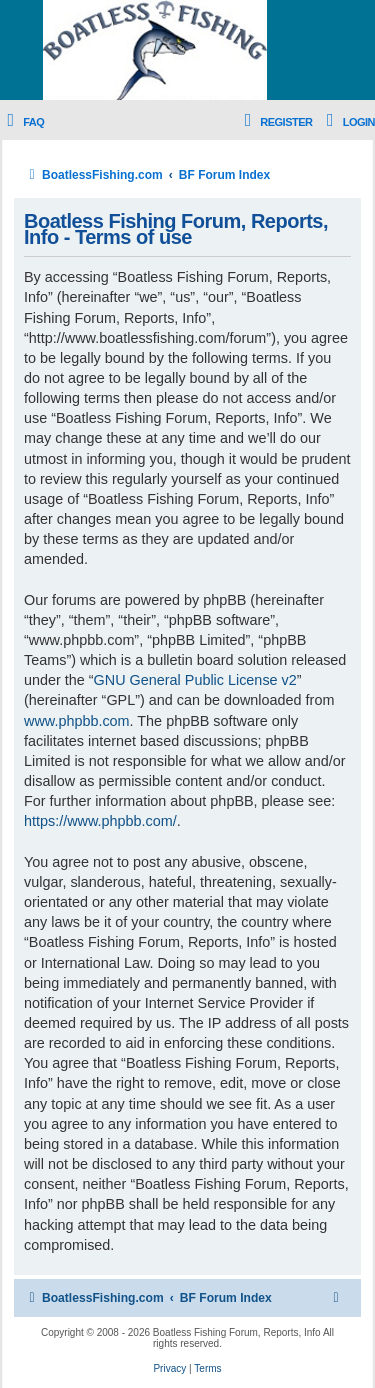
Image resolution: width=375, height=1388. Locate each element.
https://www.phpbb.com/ (100, 821)
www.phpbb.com (77, 721)
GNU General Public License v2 (195, 680)
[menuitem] (22, 122)
